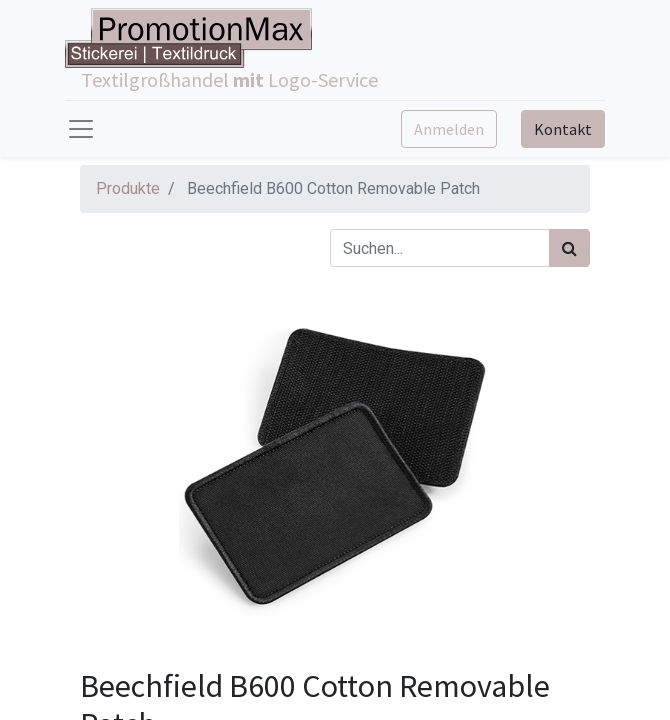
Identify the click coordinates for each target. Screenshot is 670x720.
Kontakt (563, 129)
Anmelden (449, 129)
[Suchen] (569, 248)
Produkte (128, 188)
